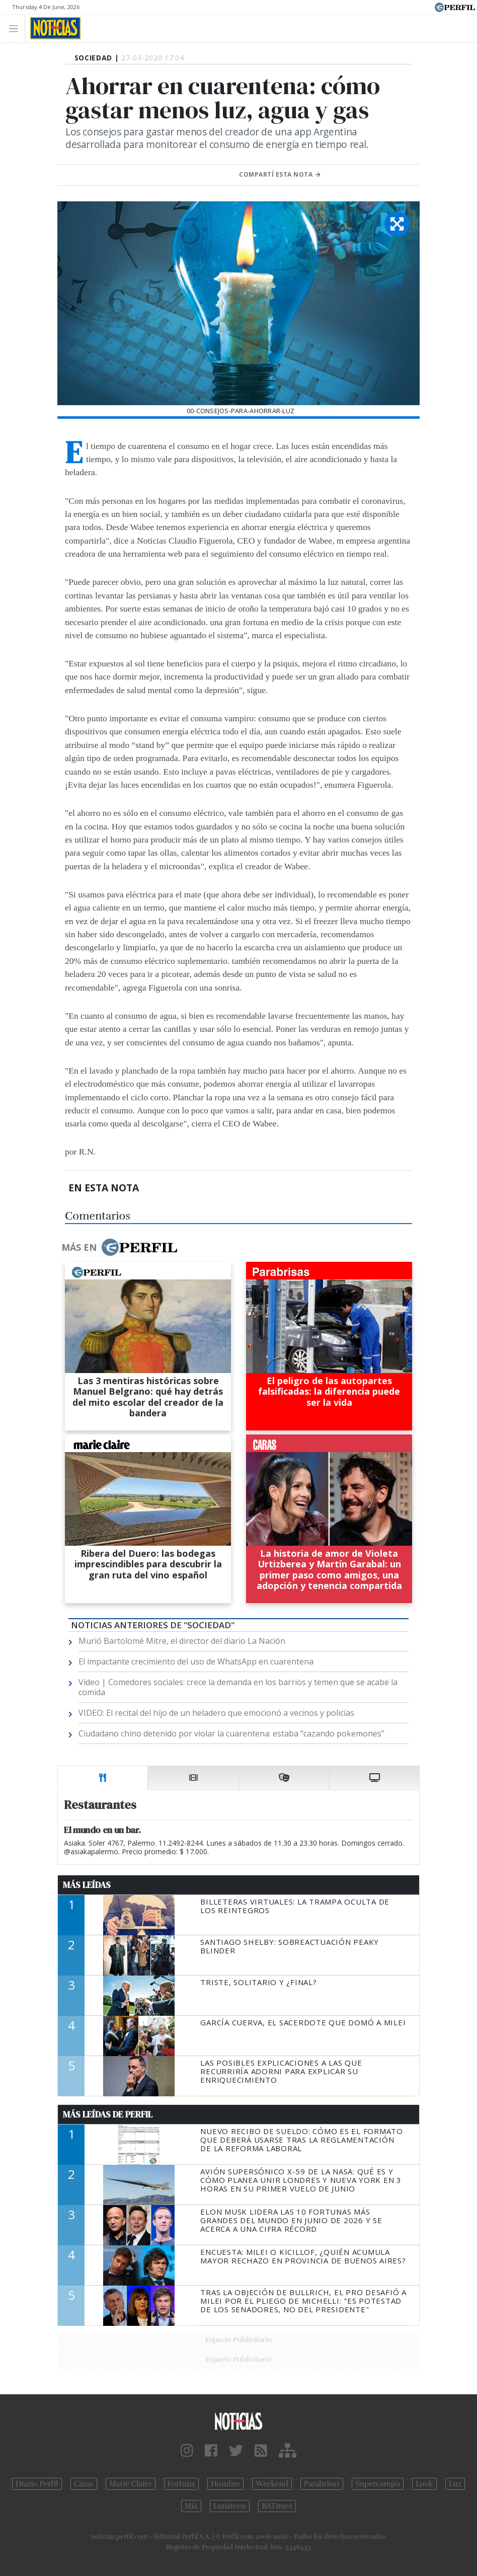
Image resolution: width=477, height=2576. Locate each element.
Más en (119, 1247)
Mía (191, 2506)
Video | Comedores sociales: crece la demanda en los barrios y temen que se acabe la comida (238, 1687)
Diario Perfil (37, 2483)
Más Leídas (87, 1885)
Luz (455, 2483)
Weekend (272, 2483)
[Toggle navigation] (16, 28)
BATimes (277, 2506)
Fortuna (181, 2483)
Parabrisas (322, 2483)
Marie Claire (130, 2483)
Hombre (225, 2483)
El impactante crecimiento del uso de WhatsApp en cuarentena (195, 1661)
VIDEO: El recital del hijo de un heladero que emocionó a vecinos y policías (216, 1712)
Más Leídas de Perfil (107, 2114)
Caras (84, 2483)
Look (424, 2483)
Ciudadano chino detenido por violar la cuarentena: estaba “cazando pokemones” (231, 1733)
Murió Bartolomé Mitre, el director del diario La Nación (181, 1640)
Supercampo (377, 2483)
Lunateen (229, 2506)
